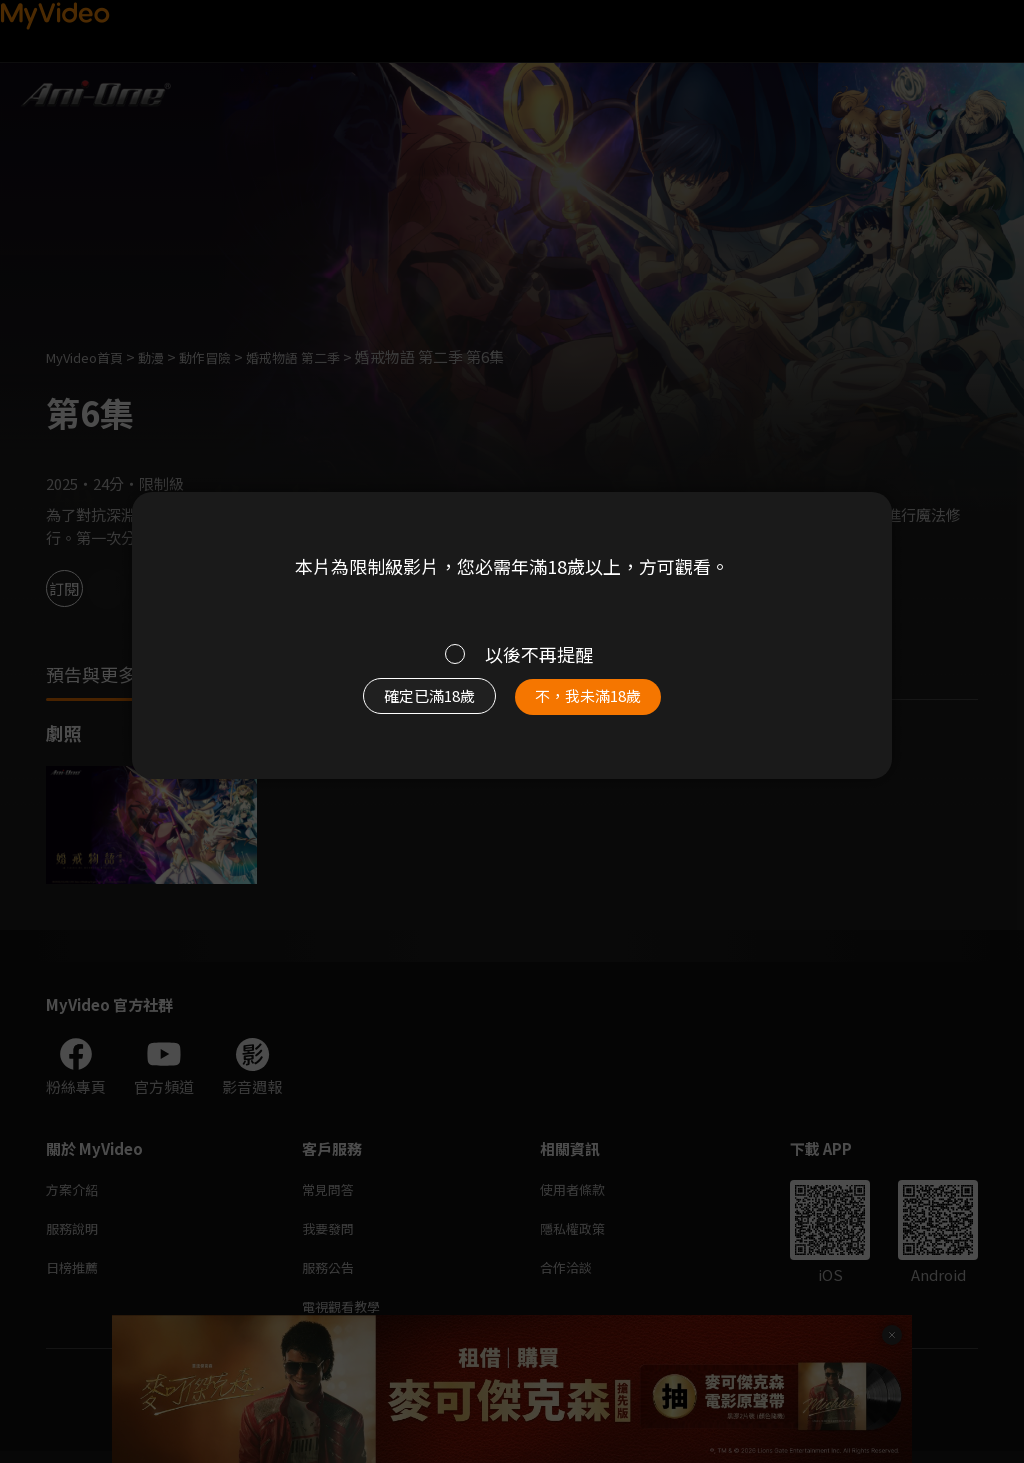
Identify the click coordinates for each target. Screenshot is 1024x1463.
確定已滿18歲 (407, 706)
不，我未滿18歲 (610, 706)
